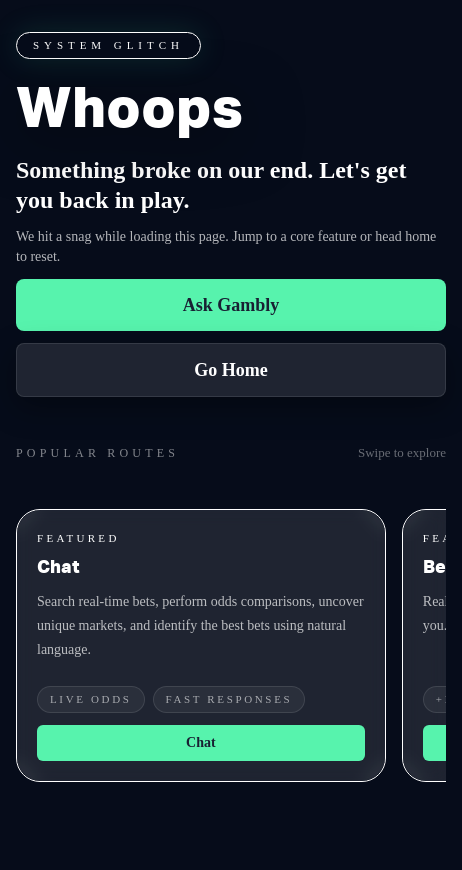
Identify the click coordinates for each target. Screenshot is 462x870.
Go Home (231, 370)
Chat (201, 742)
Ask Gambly (231, 305)
